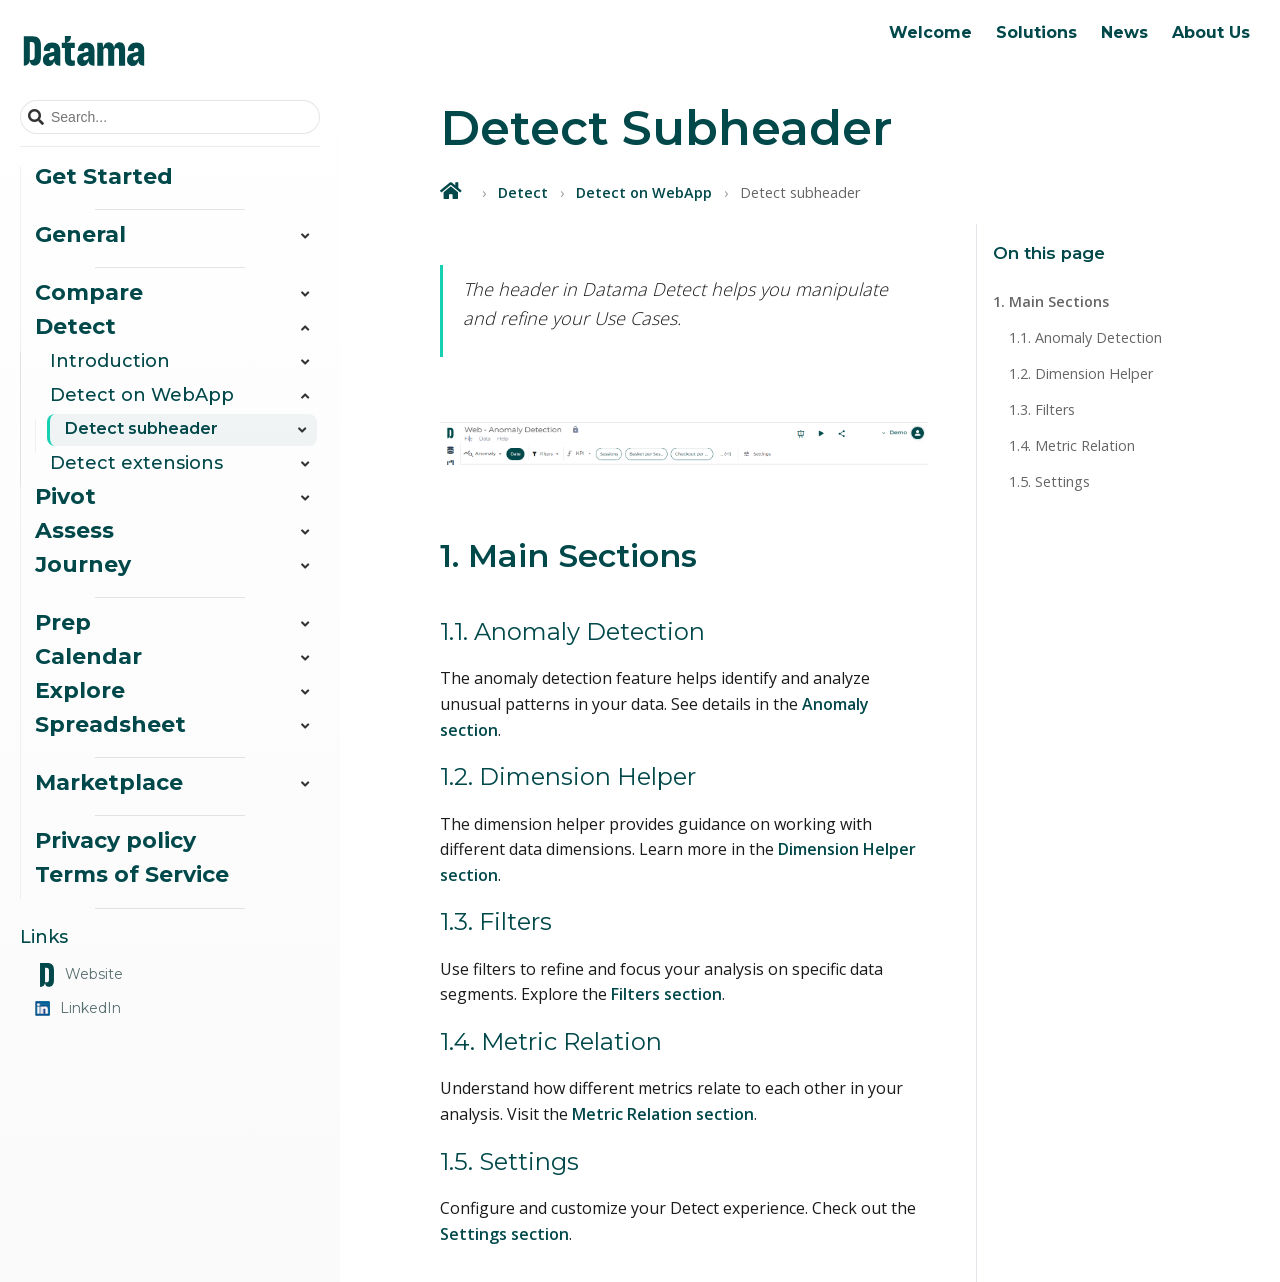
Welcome (930, 32)
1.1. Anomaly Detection (1085, 337)
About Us (1211, 32)
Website (79, 975)
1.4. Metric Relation (1072, 445)
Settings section (504, 1234)
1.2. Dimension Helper (1081, 373)
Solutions (1036, 32)
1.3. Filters (1042, 409)
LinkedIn (78, 1008)
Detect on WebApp (644, 192)
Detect (523, 192)
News (1124, 32)
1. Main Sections (1051, 301)
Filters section (666, 994)
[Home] (453, 190)
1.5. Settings (1049, 481)
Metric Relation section (663, 1114)
